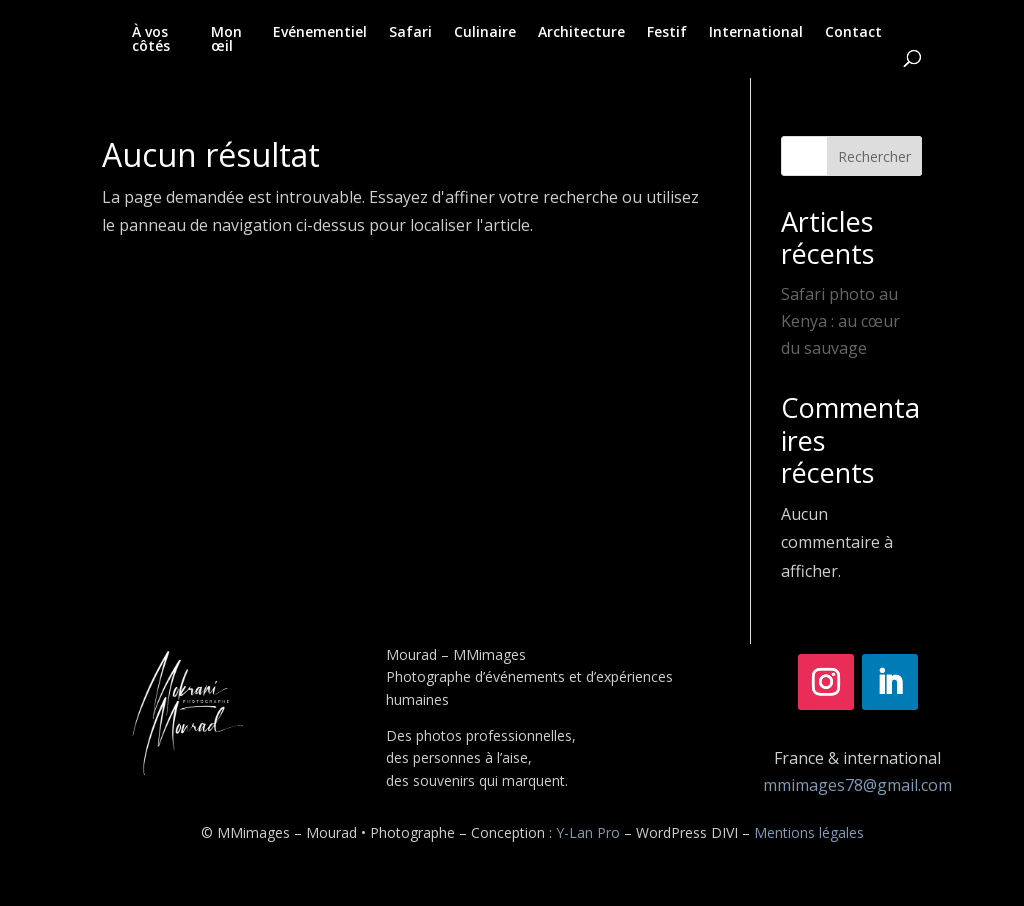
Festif (667, 33)
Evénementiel (320, 33)
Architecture (581, 33)
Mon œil (226, 40)
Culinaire (485, 33)
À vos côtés (151, 40)
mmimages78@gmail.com (857, 785)
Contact (853, 33)
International (756, 33)
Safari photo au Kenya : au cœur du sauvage (840, 321)
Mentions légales (809, 832)
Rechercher (874, 156)
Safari (410, 33)
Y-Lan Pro (588, 832)
